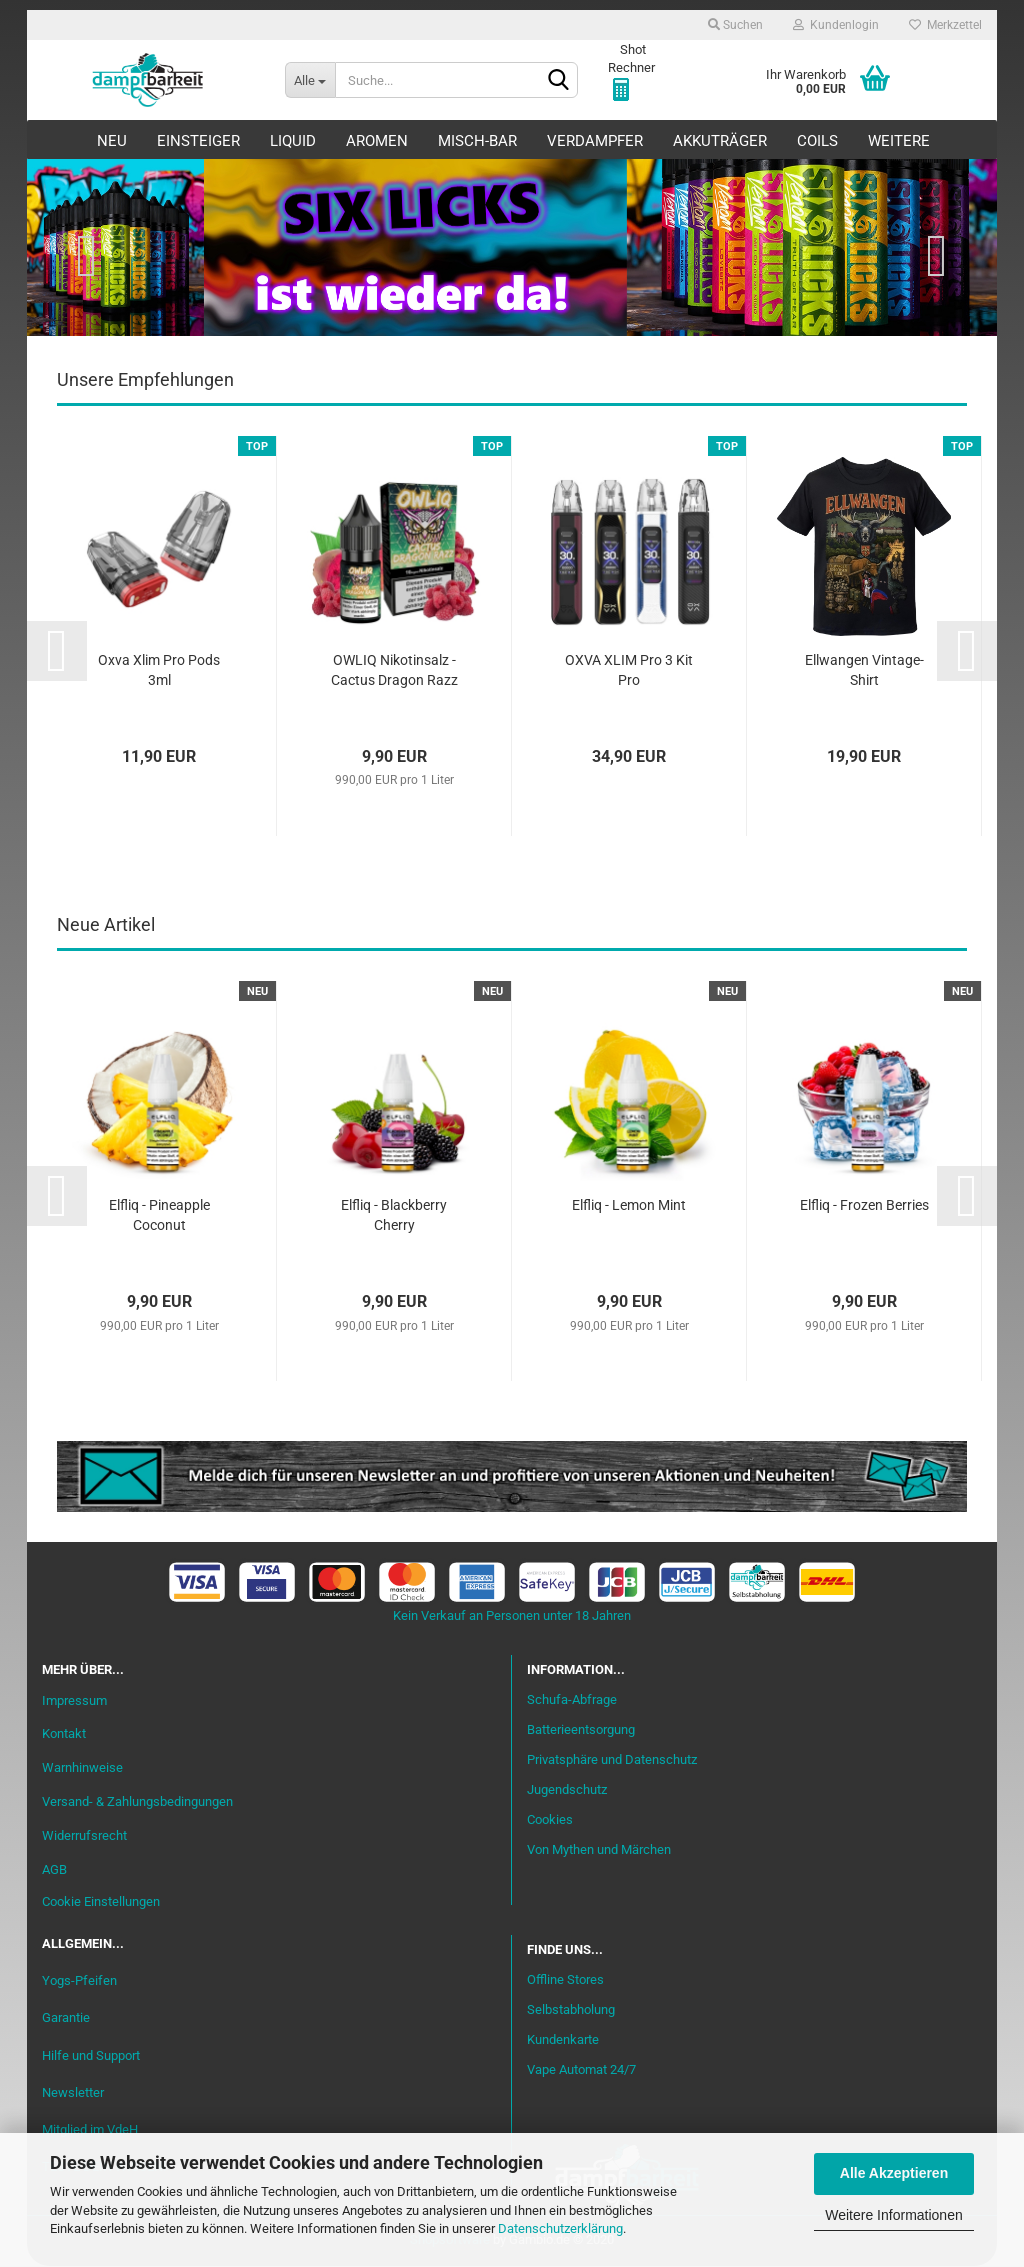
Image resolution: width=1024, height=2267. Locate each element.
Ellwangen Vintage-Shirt (864, 671)
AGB (54, 1870)
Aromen (377, 141)
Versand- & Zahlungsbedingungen (137, 1802)
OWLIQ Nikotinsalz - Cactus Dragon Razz (394, 671)
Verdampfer (595, 141)
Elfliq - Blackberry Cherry (394, 1215)
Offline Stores (565, 1980)
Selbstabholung (571, 2010)
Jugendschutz (567, 1790)
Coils (817, 141)
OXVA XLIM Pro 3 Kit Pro (629, 671)
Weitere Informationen (893, 2215)
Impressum (74, 1700)
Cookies (550, 1820)
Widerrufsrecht (84, 1836)
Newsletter (73, 2093)
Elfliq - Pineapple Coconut (159, 1215)
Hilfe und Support (91, 2055)
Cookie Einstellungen (101, 1902)
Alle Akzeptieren (894, 2173)
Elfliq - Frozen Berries (864, 1205)
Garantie (66, 2018)
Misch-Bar (477, 141)
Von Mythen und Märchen (599, 1849)
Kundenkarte (563, 2040)
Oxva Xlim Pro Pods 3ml (159, 671)
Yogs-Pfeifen (79, 1981)
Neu (112, 141)
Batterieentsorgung (581, 1730)
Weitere (899, 141)
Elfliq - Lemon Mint (629, 1205)
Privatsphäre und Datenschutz (612, 1760)
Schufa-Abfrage (572, 1700)
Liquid (293, 141)
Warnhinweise (82, 1768)
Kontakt (64, 1734)
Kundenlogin (836, 25)
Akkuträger (720, 141)
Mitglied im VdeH (90, 2130)
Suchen (735, 25)
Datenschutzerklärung (560, 2228)
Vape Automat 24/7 (581, 2070)
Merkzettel (945, 25)
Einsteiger (198, 141)
